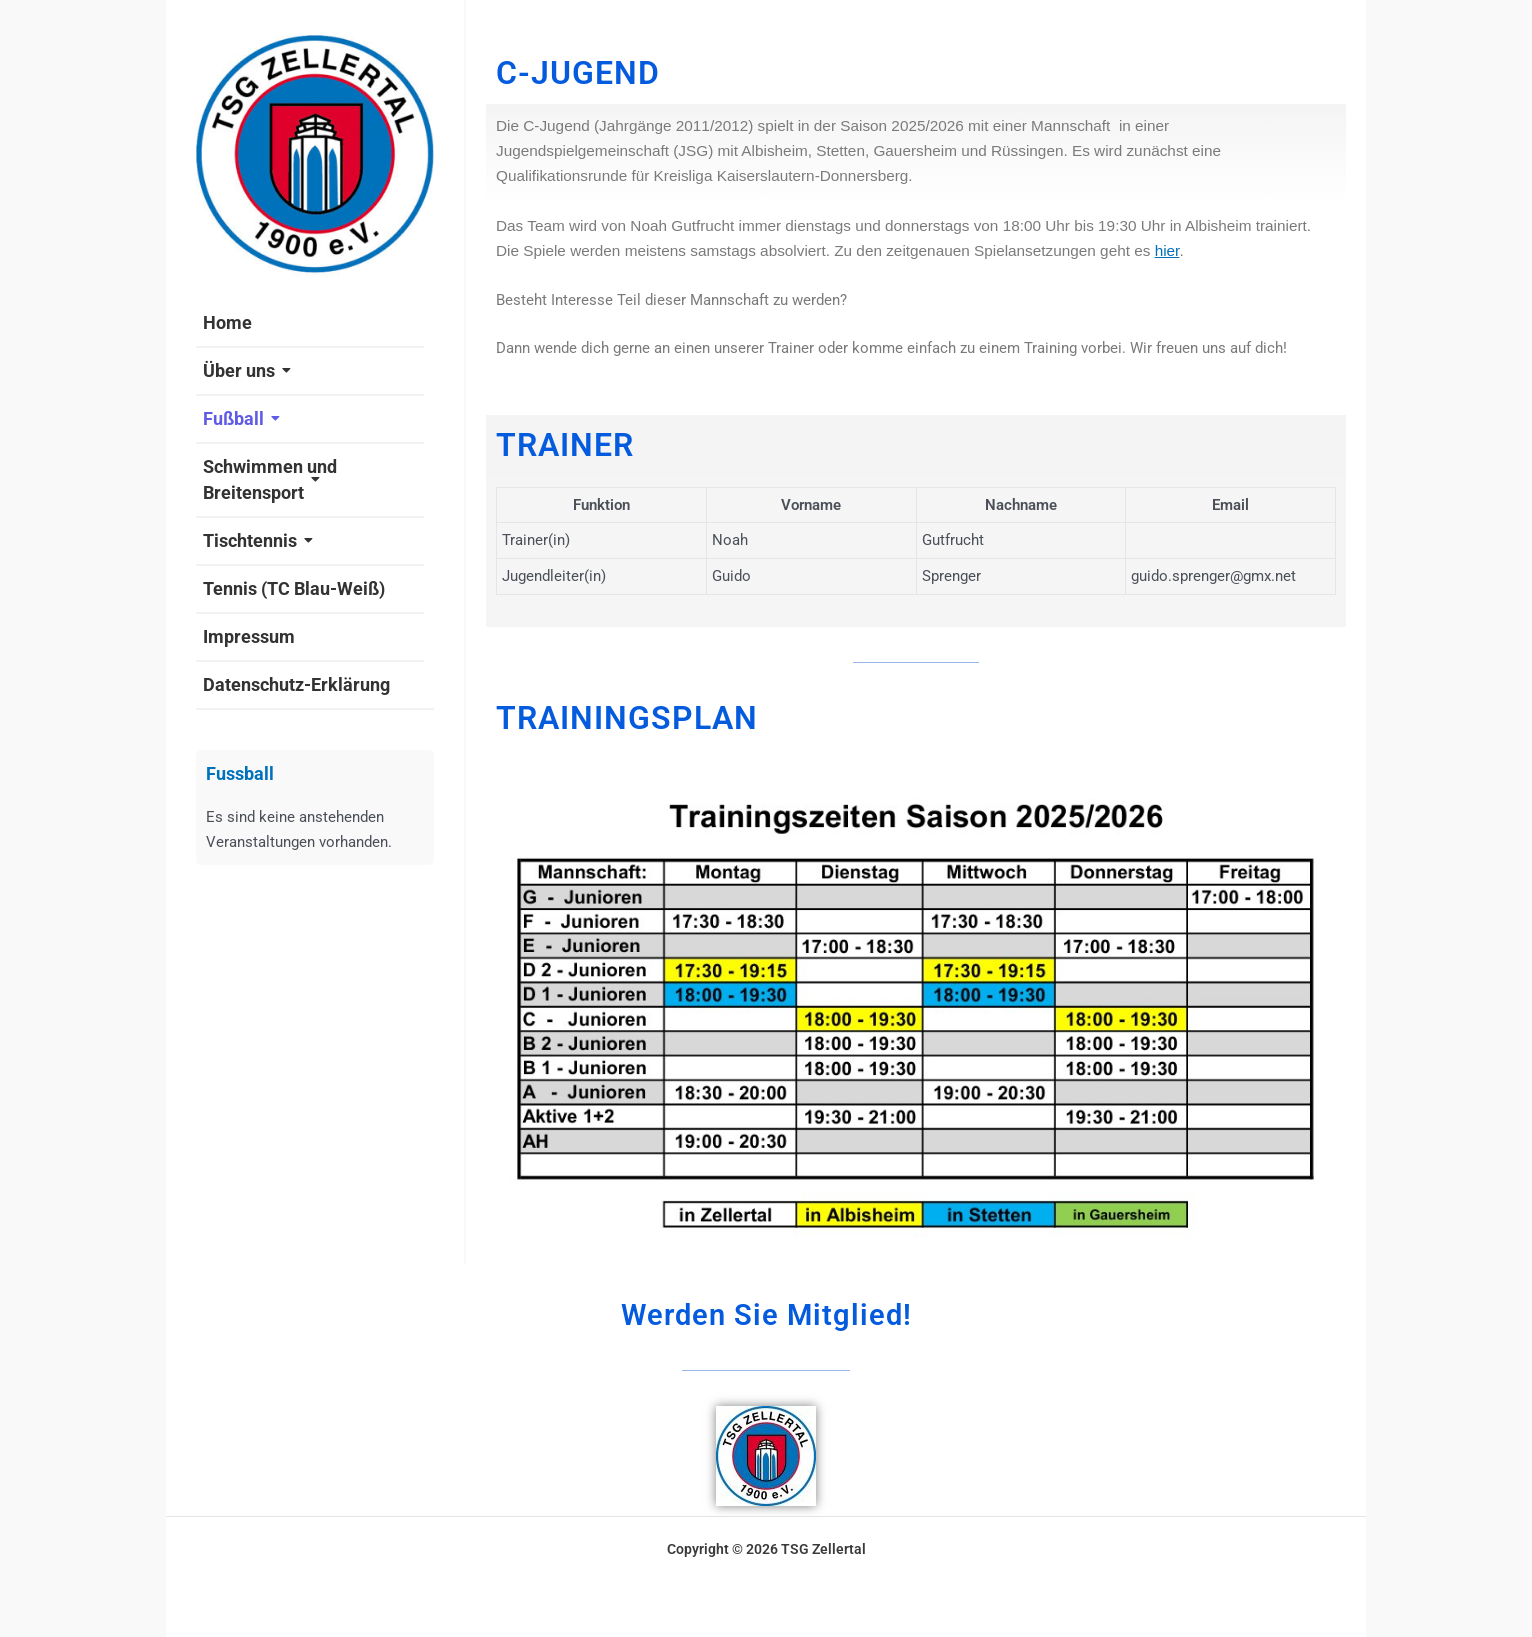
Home (227, 322)
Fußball (241, 418)
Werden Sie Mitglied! (766, 1313)
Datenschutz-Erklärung (296, 684)
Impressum (249, 636)
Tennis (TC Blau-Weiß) (294, 588)
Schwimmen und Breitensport (270, 479)
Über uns (247, 370)
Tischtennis (258, 540)
